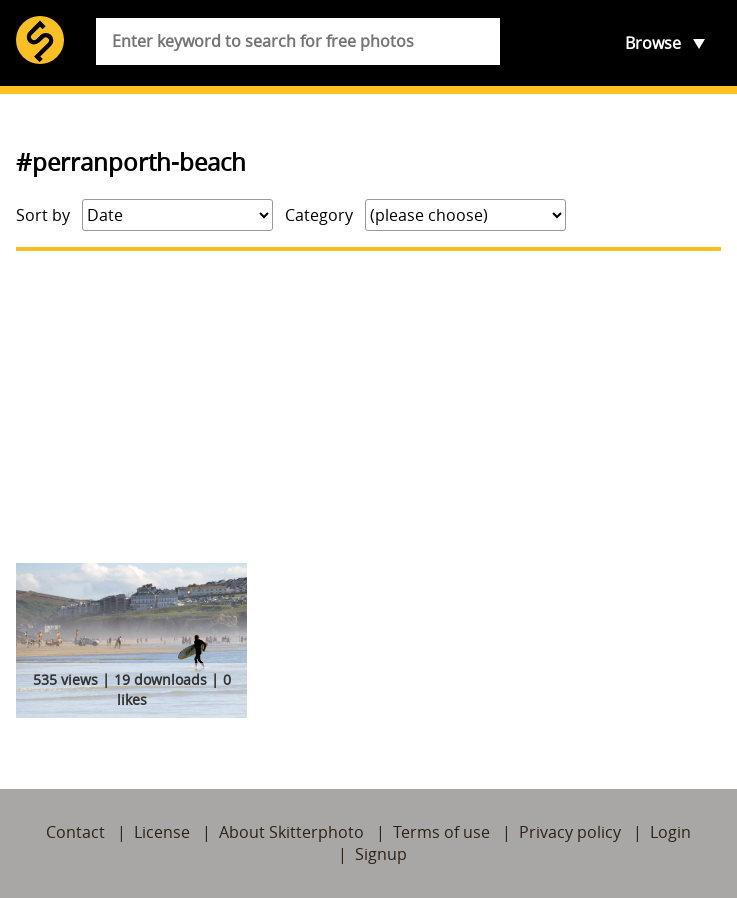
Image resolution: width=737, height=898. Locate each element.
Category (319, 215)
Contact (75, 832)
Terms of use (441, 832)
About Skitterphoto (291, 832)
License (162, 832)
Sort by (43, 215)
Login (670, 832)
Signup (381, 854)
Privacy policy (570, 832)
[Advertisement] (368, 407)
